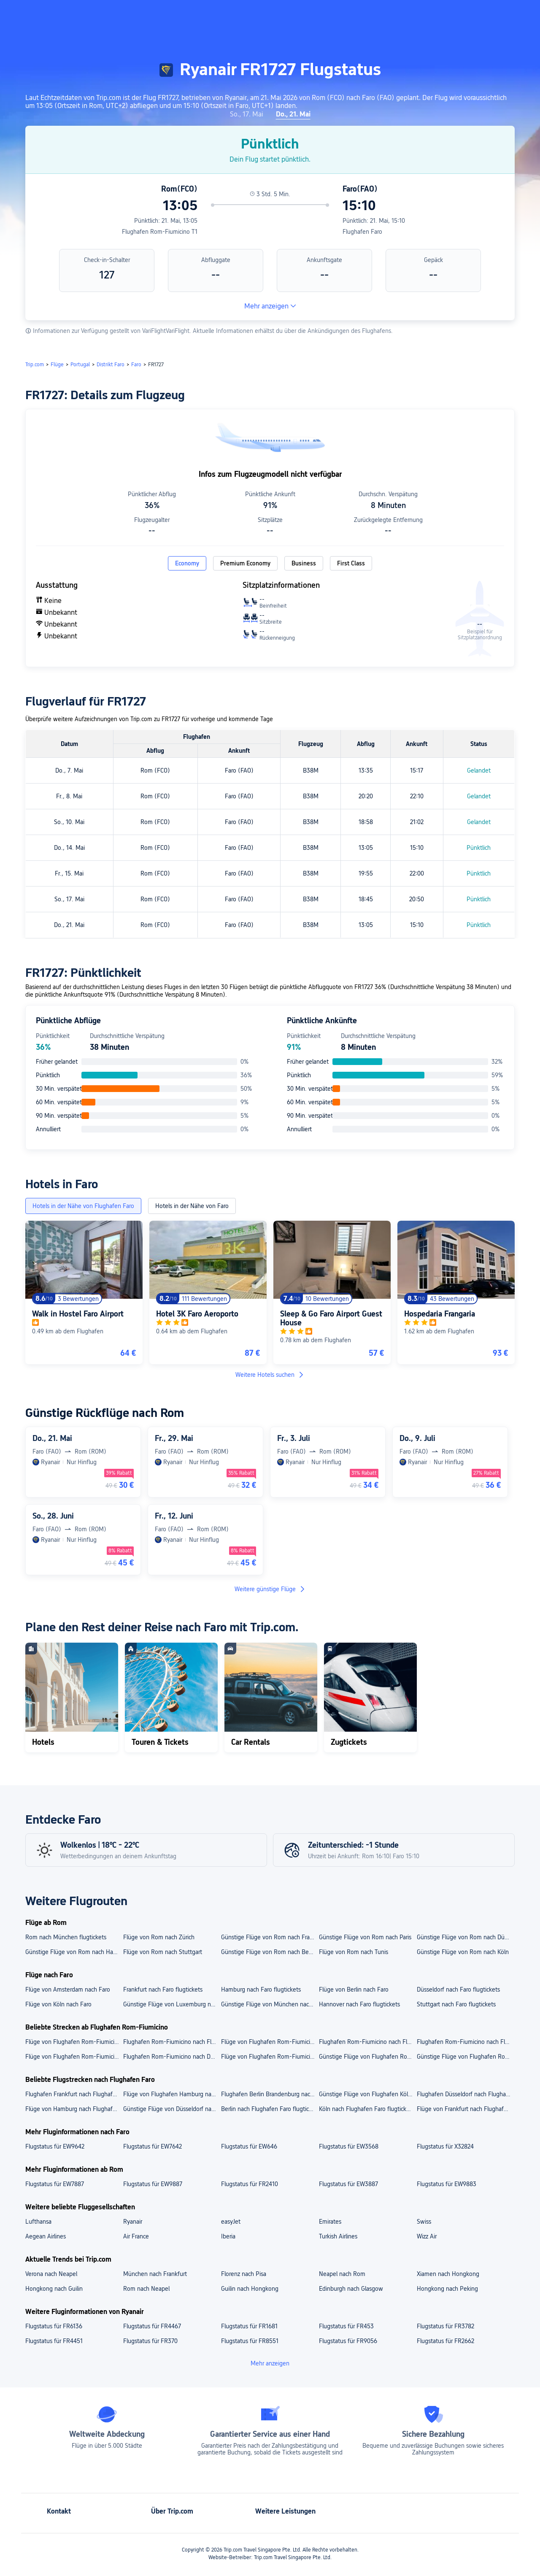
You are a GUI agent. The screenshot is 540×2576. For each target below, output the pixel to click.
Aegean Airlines (45, 2236)
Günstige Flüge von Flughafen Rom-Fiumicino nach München (367, 2056)
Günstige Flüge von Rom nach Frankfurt (269, 1937)
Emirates (330, 2221)
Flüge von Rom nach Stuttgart (162, 1952)
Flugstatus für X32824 (445, 2146)
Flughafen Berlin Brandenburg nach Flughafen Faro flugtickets (269, 2094)
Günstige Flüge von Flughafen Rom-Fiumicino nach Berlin (465, 2056)
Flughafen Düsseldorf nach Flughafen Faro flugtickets (465, 2094)
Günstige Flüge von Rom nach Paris (365, 1937)
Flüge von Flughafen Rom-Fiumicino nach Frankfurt (73, 2056)
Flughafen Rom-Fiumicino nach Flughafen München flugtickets (465, 2041)
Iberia (228, 2236)
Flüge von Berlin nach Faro (354, 1989)
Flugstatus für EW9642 (54, 2146)
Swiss (424, 2221)
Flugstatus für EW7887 (54, 2184)
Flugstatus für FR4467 (152, 2326)
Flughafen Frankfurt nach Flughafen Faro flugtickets (73, 2094)
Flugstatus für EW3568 (348, 2146)
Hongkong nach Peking (447, 2288)
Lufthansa (38, 2221)
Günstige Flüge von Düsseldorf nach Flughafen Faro (171, 2109)
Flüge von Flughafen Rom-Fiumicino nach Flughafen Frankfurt (73, 2041)
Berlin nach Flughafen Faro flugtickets (269, 2109)
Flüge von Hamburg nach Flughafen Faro (73, 2109)
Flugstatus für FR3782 (445, 2326)
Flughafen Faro (362, 231)
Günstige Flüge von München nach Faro (269, 2004)
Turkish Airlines (338, 2236)
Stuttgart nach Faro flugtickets (456, 2004)
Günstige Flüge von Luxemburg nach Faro (171, 2004)
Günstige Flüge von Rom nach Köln (463, 1952)
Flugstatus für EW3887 (348, 2184)
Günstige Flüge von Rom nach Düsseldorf (465, 1937)
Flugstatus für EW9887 (152, 2184)
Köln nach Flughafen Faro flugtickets (366, 2109)
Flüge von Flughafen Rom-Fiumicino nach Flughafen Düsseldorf (269, 2041)
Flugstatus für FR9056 (348, 2341)
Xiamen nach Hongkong (448, 2274)
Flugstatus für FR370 (150, 2341)
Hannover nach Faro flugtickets (359, 2004)
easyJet (230, 2221)
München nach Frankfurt (155, 2274)
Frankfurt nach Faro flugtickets (162, 1989)
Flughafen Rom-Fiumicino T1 (159, 231)
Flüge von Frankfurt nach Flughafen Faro (465, 2109)
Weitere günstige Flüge (270, 1589)
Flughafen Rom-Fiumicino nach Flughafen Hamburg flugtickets (367, 2041)
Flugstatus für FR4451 (54, 2341)
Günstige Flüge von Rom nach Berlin (268, 1952)
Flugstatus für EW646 (249, 2146)
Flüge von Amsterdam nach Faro (67, 1989)
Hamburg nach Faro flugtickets (261, 1989)
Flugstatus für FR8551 (249, 2341)
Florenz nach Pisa (243, 2274)
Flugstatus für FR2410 (249, 2184)
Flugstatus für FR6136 (53, 2326)
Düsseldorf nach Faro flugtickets (458, 1989)
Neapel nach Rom (342, 2274)
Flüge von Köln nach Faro (58, 2004)
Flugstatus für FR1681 (249, 2326)
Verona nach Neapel (51, 2274)
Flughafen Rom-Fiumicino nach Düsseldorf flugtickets (171, 2056)
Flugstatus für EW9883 (446, 2184)
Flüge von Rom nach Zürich (158, 1937)
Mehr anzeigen (270, 306)
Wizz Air (427, 2236)
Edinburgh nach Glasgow (351, 2288)
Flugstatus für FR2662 (445, 2341)
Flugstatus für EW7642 (152, 2146)
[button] (456, 14)
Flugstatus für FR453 (346, 2326)
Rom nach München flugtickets (65, 1937)
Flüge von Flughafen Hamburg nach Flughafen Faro (171, 2094)
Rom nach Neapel (146, 2288)
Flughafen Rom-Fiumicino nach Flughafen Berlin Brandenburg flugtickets (171, 2041)
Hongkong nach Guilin (54, 2288)
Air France (136, 2236)
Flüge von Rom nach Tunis (353, 1952)
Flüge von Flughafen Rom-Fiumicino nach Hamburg (269, 2056)
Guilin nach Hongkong (249, 2288)
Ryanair (132, 2221)
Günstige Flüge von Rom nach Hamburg (73, 1952)
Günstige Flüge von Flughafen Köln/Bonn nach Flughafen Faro (367, 2094)
